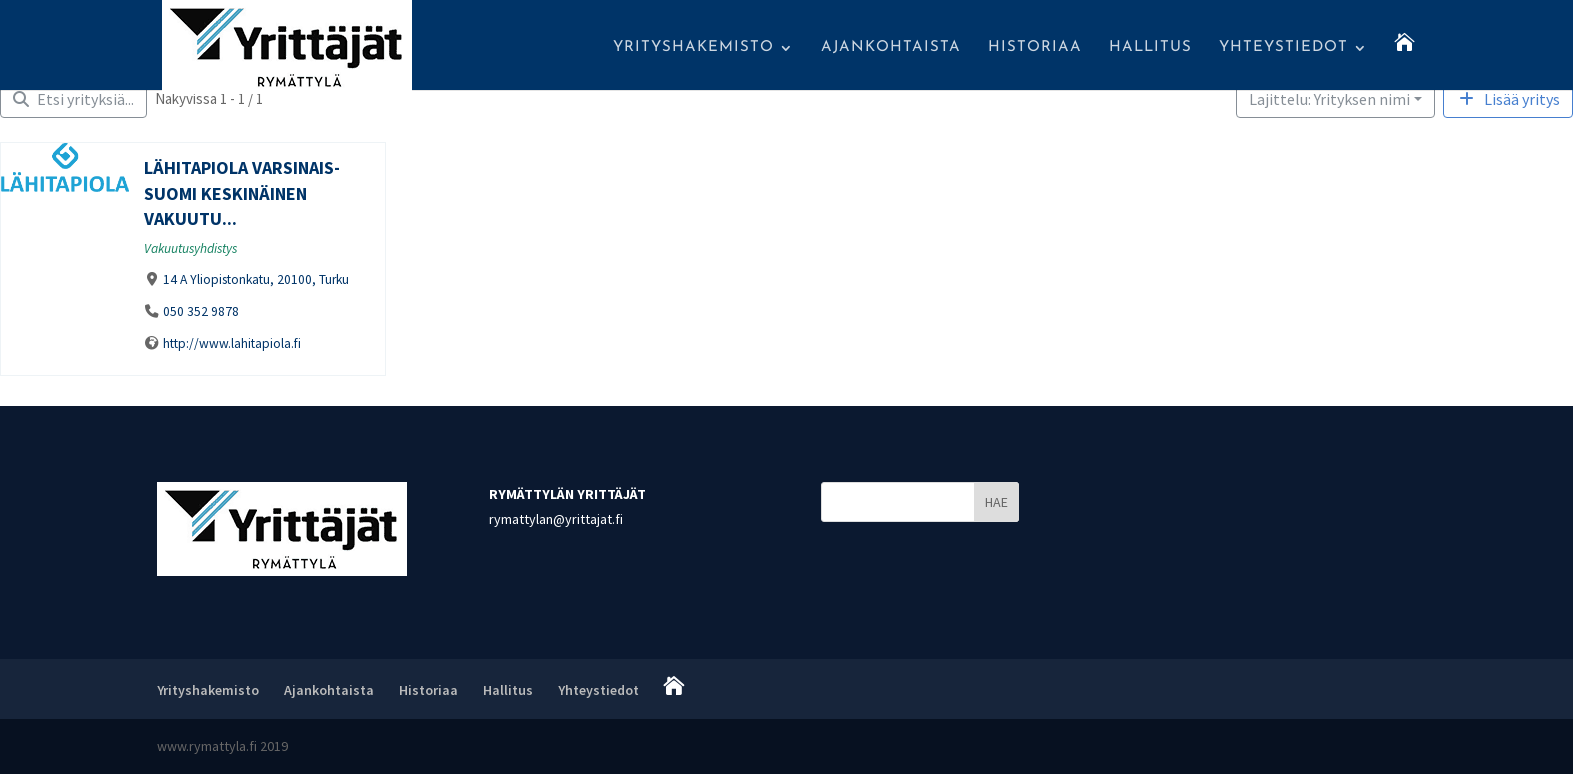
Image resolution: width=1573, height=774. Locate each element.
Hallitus (1150, 48)
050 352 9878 (201, 311)
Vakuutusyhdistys (190, 248)
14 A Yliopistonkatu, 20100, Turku (256, 279)
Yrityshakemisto (693, 48)
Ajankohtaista (891, 48)
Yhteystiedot (1283, 48)
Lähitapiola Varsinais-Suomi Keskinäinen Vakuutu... (242, 193)
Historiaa (1035, 48)
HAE (996, 502)
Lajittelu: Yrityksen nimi (1329, 99)
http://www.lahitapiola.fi (232, 343)
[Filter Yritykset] (73, 99)
